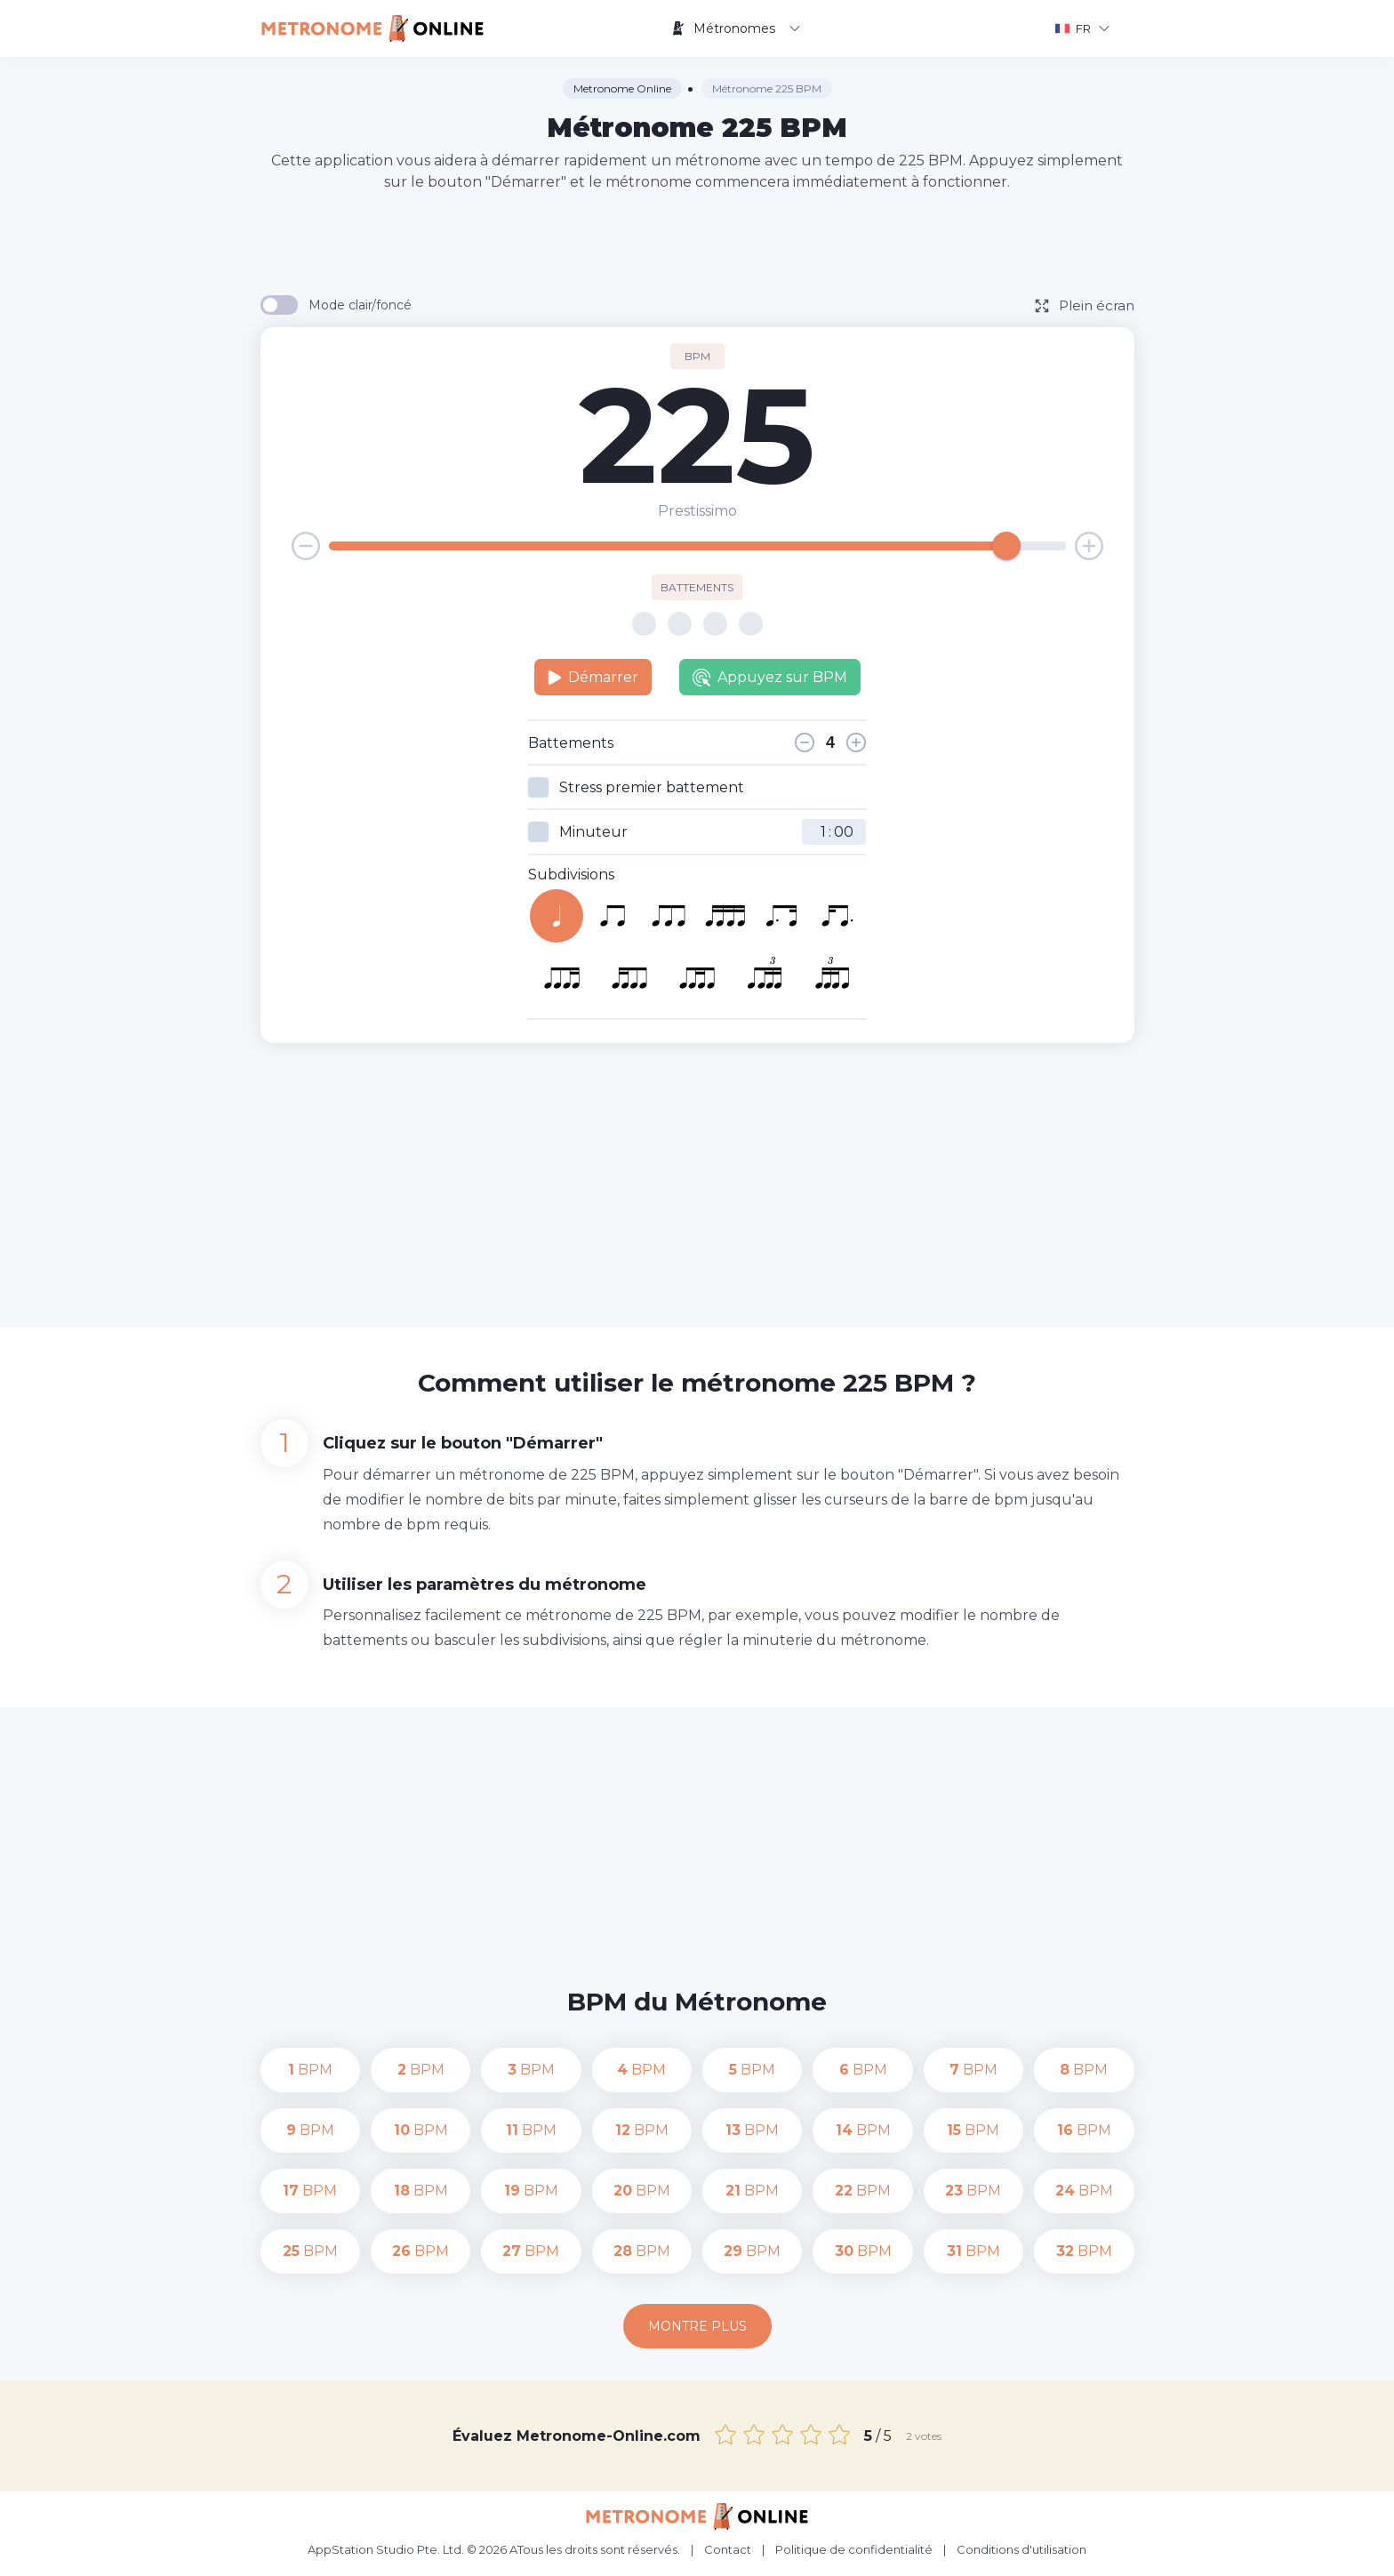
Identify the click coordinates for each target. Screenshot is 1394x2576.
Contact (727, 2549)
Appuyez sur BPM (770, 677)
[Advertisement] (697, 242)
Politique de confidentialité (854, 2549)
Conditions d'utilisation (1021, 2549)
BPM (310, 2069)
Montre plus (697, 2326)
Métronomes (735, 28)
